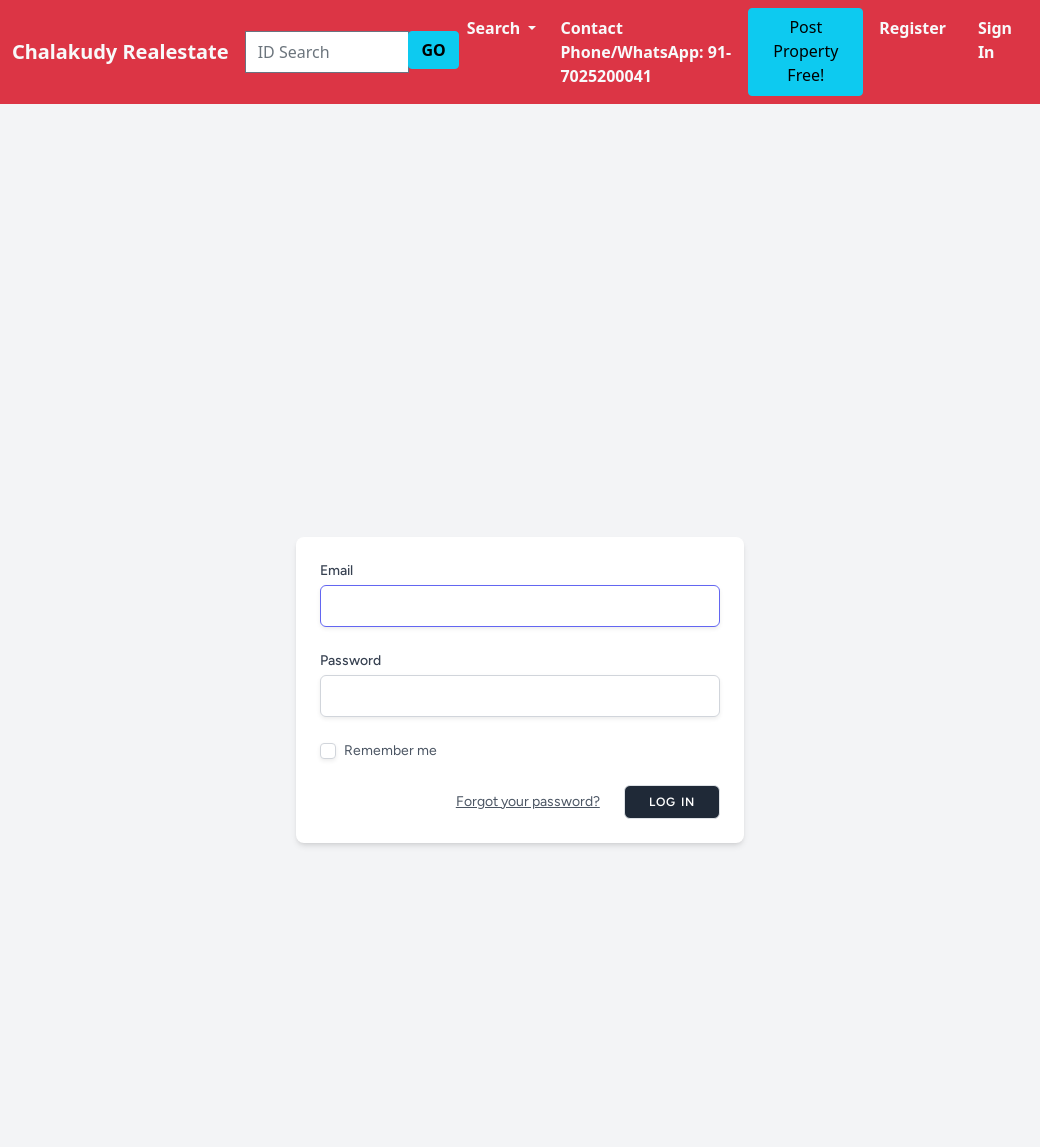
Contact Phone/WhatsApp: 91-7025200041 (645, 52)
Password (350, 660)
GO (433, 50)
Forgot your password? (528, 801)
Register (912, 28)
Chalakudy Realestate (120, 51)
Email (336, 570)
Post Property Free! (805, 51)
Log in (672, 802)
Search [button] (496, 28)
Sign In (995, 40)
